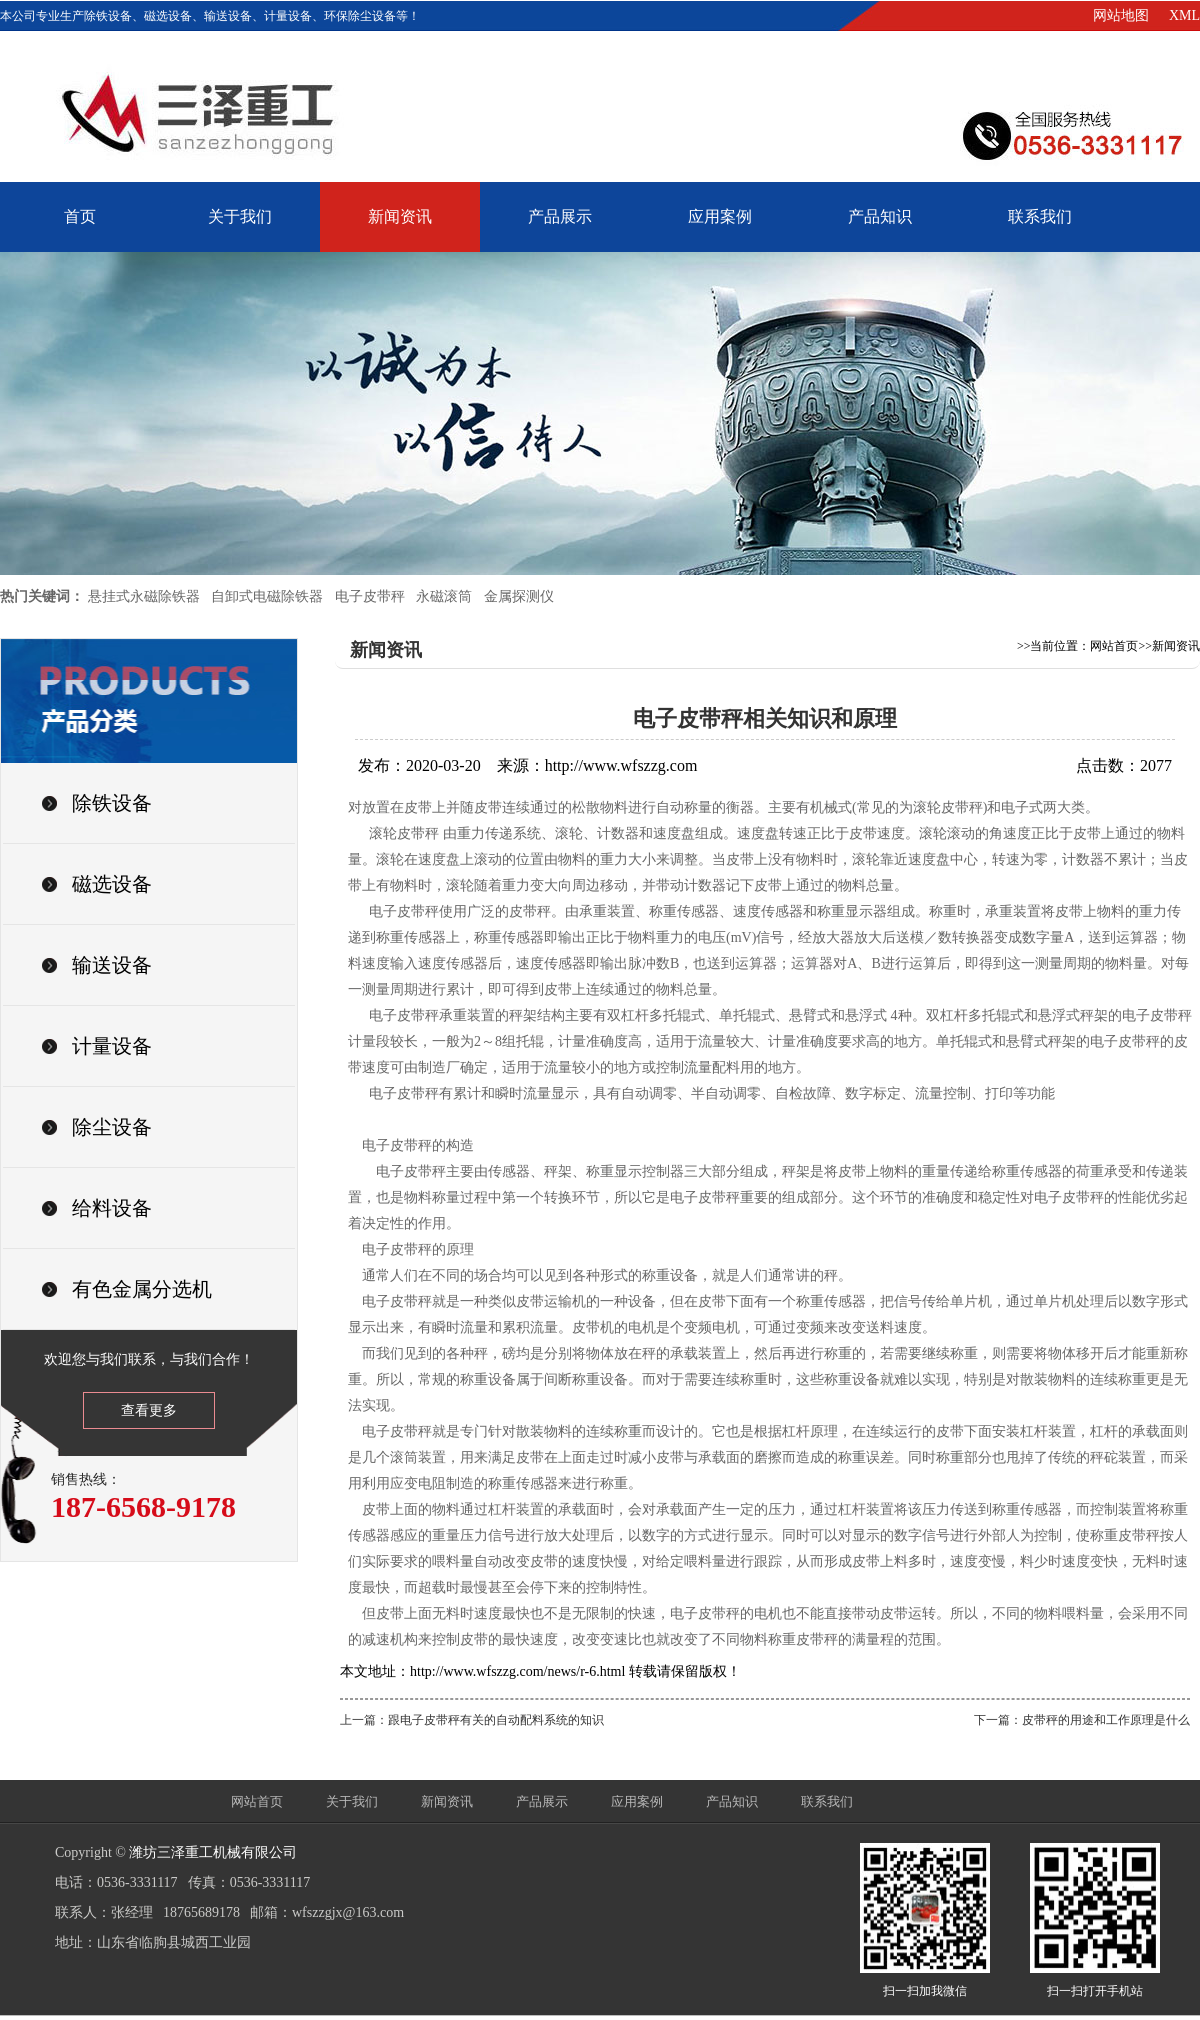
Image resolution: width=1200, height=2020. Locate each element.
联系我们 (1040, 216)
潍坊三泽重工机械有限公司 (213, 1852)
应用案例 (720, 216)
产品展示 (560, 216)
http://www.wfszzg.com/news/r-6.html (517, 1671)
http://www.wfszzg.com (621, 765)
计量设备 (112, 1046)
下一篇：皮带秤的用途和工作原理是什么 (1082, 1720)
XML (1184, 15)
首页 (80, 216)
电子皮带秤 (370, 596)
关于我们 (240, 216)
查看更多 (149, 1410)
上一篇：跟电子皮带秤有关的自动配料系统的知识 (472, 1720)
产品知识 (880, 216)
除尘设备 (112, 1127)
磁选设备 (112, 884)
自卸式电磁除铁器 (267, 596)
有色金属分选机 (142, 1289)
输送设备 (112, 965)
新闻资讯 (400, 216)
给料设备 (112, 1208)
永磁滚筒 (444, 596)
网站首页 (1114, 646)
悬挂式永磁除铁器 (144, 596)
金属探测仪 (519, 596)
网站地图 (1121, 15)
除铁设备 (112, 803)
